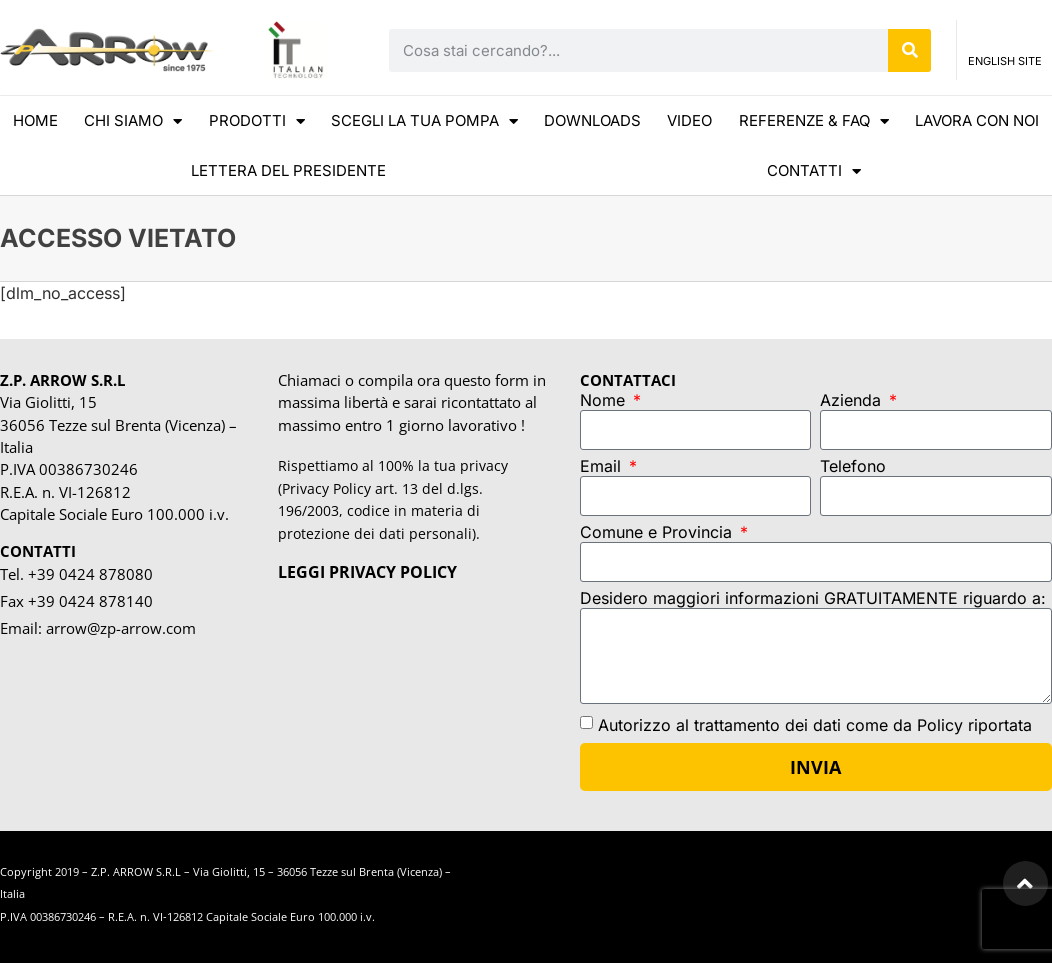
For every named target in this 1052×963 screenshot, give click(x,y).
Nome (605, 401)
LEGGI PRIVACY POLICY (367, 572)
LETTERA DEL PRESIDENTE (288, 170)
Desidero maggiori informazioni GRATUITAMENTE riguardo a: (813, 599)
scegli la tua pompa (424, 121)
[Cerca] (909, 50)
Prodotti (257, 121)
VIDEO (689, 120)
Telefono (853, 467)
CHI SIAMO (133, 121)
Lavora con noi (977, 120)
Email (603, 467)
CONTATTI (814, 171)
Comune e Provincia (658, 533)
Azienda (853, 401)
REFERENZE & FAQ (814, 121)
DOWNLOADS (592, 120)
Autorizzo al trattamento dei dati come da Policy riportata (815, 724)
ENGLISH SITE (1005, 64)
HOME (35, 120)
